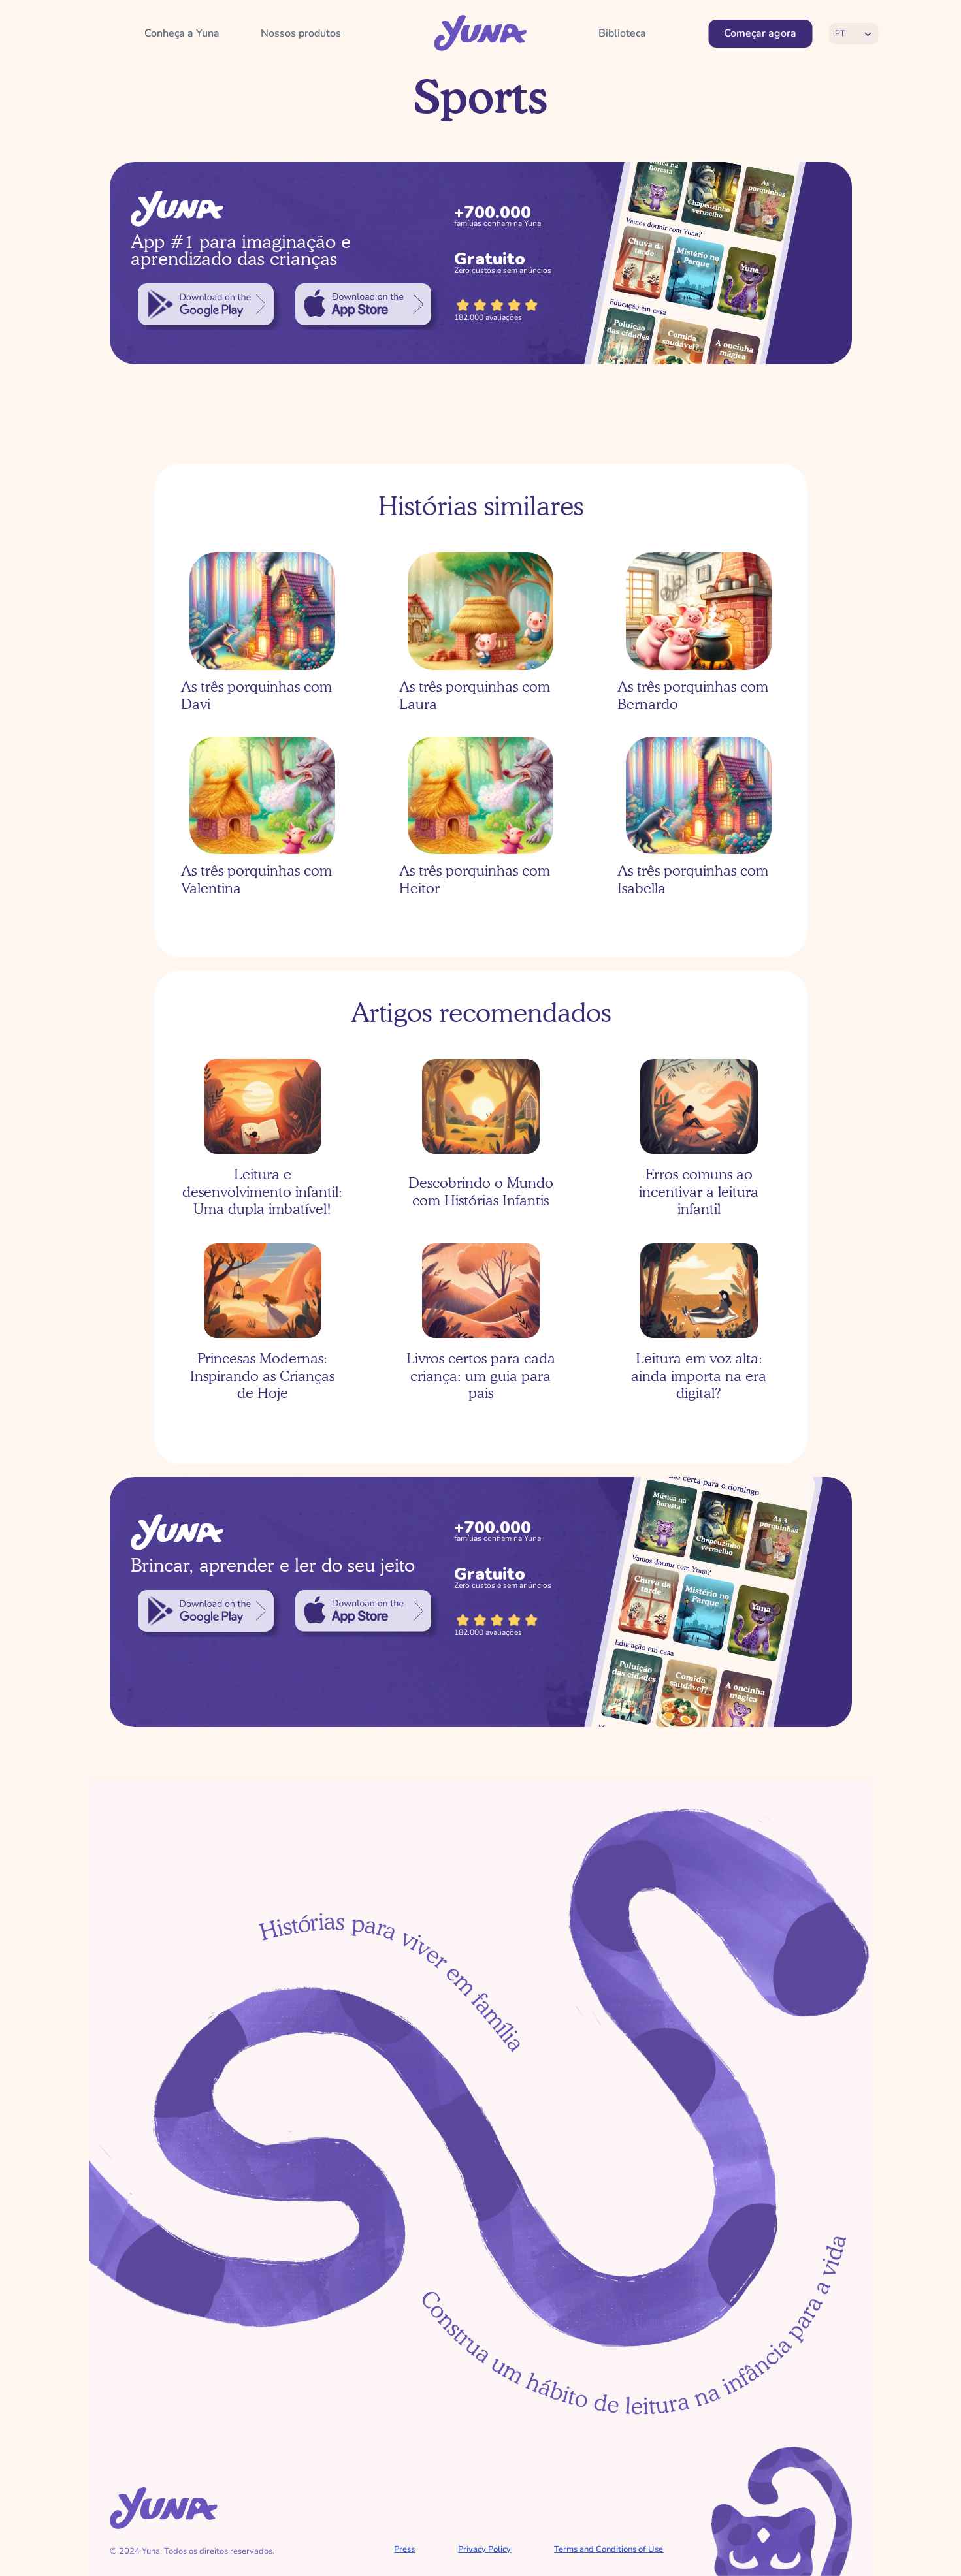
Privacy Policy (484, 2549)
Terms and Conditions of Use (608, 2549)
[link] (206, 304)
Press (404, 2549)
